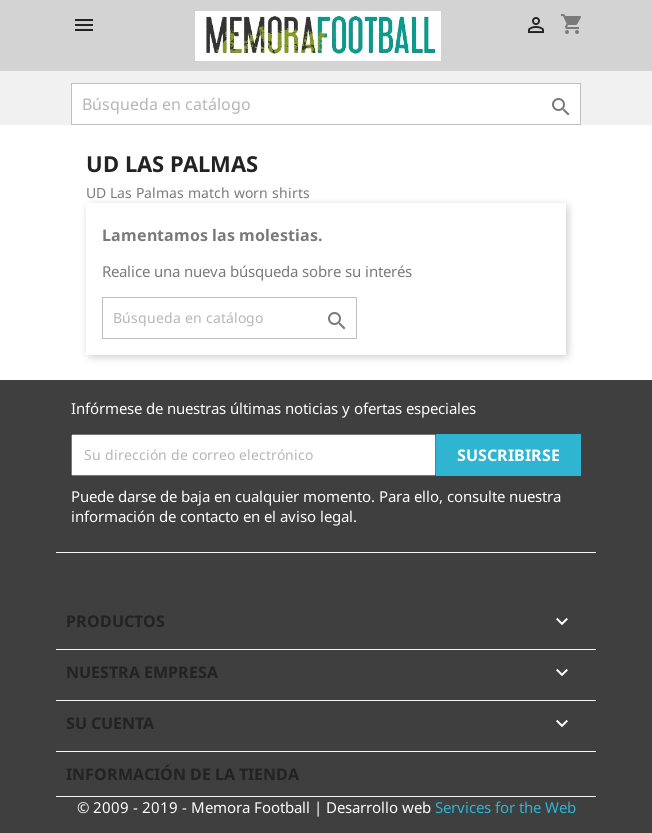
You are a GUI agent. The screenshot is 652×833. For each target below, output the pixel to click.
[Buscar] (326, 104)
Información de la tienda (182, 774)
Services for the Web (505, 807)
